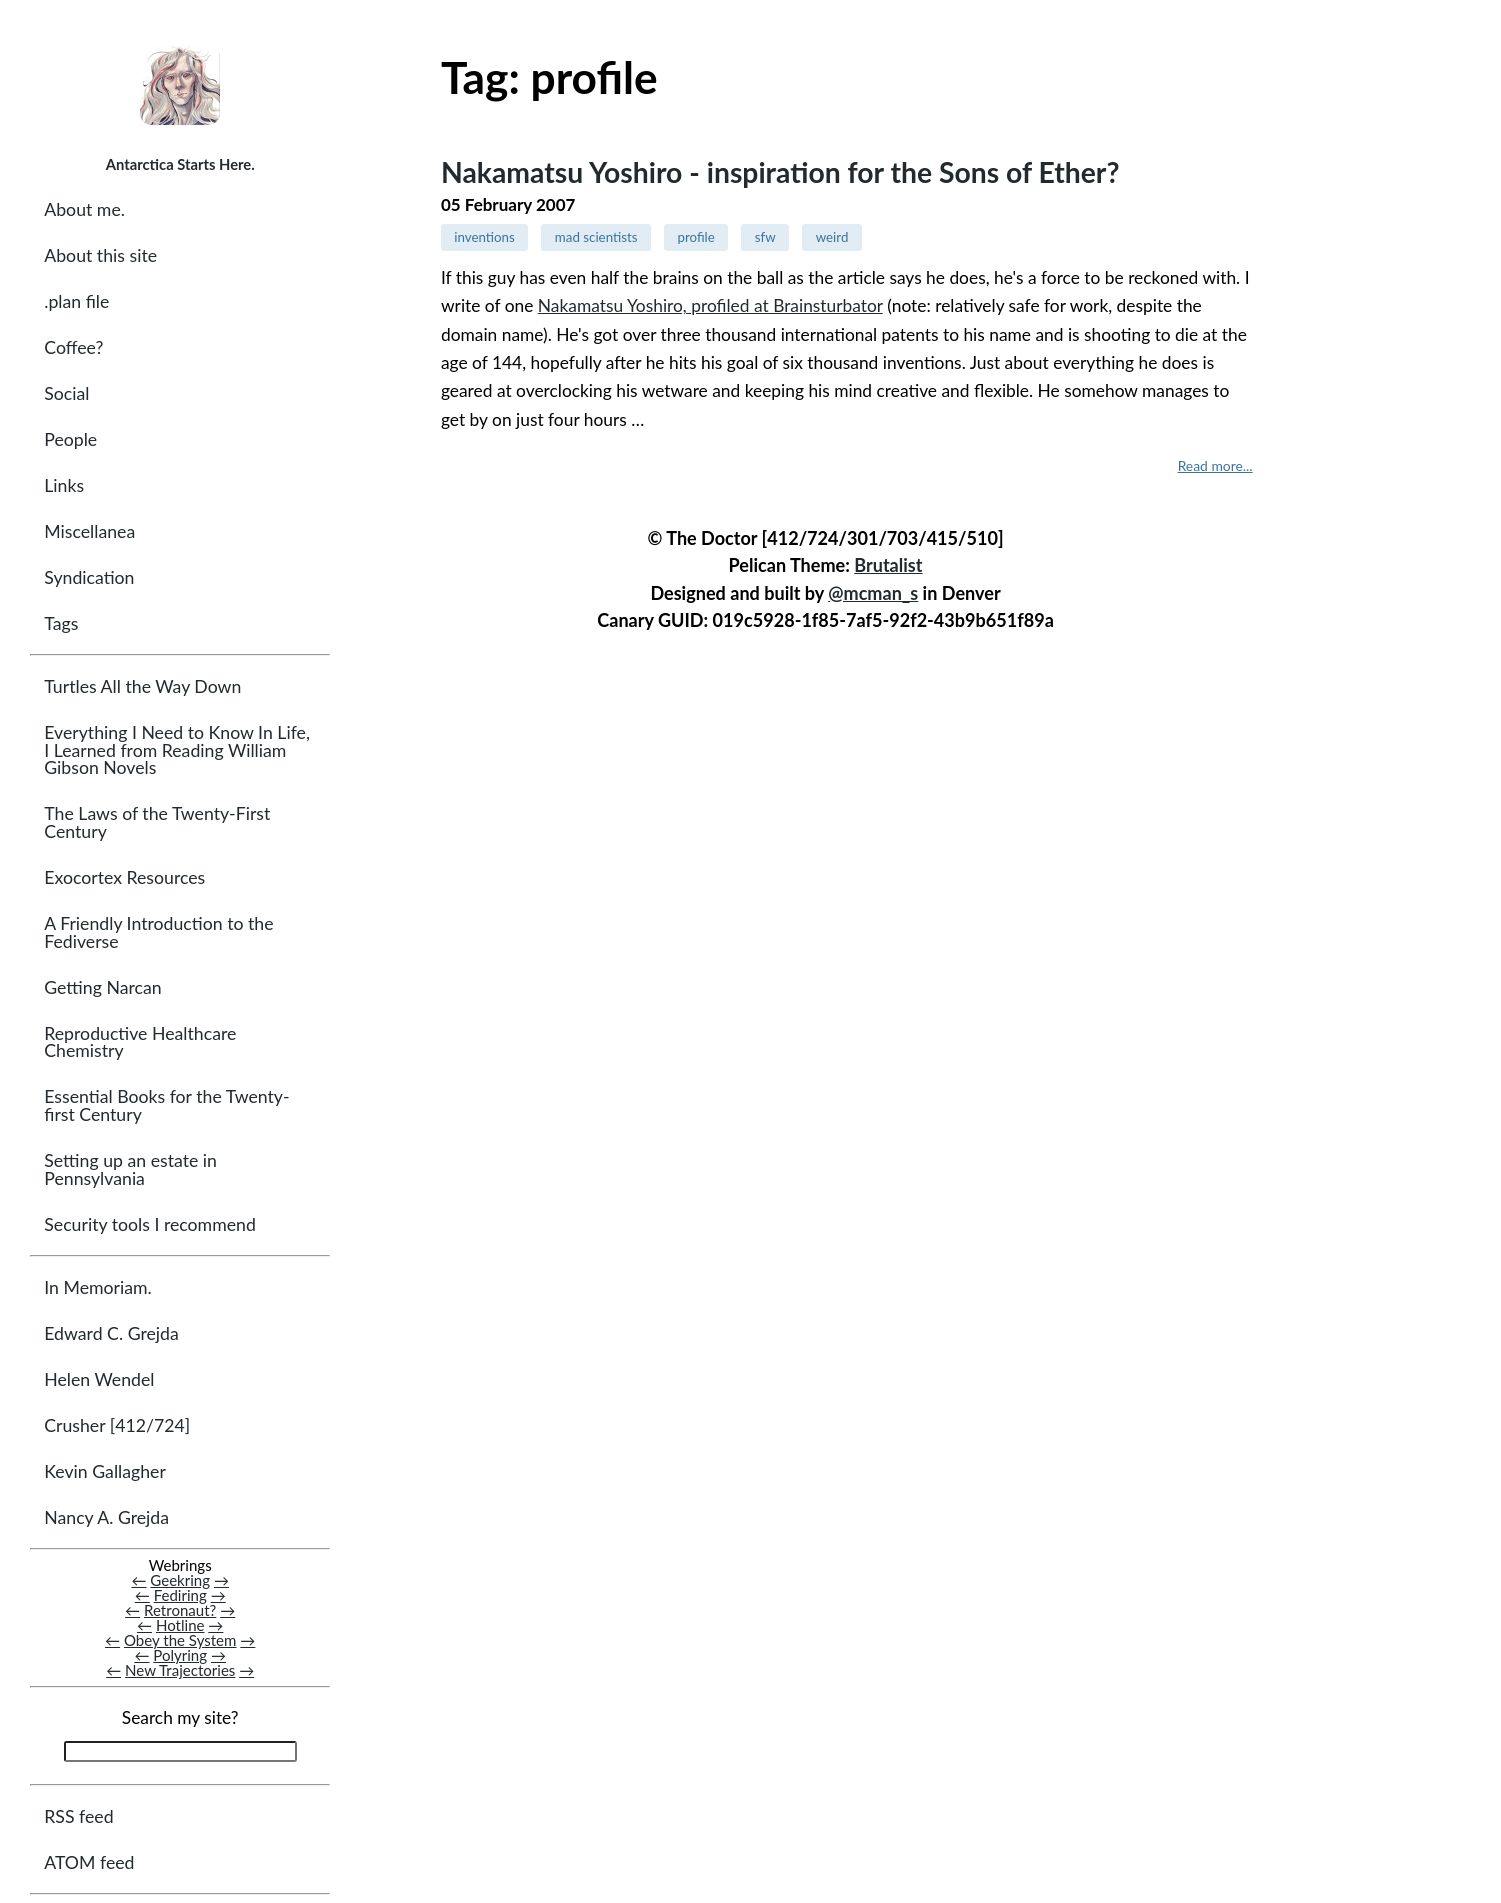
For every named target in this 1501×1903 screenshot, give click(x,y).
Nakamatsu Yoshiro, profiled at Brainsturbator (710, 305)
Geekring (180, 1580)
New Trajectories (180, 1670)
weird (832, 237)
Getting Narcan (102, 987)
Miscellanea (89, 531)
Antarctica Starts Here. (180, 164)
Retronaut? (180, 1610)
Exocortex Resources (124, 877)
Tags (61, 623)
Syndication (89, 577)
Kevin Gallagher (105, 1471)
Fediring (180, 1595)
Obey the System (180, 1640)
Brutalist (888, 565)
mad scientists (596, 237)
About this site (100, 255)
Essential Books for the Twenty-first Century (166, 1105)
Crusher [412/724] (117, 1425)
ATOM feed (89, 1862)
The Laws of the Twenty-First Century (157, 822)
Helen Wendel (99, 1379)
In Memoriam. (97, 1287)
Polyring (180, 1655)
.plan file (76, 301)
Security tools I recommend (150, 1224)
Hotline (180, 1625)
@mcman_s (873, 593)
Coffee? (73, 347)
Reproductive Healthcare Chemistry (140, 1042)
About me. (84, 209)
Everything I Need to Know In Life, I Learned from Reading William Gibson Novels (177, 750)
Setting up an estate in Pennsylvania (130, 1169)
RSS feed (78, 1816)
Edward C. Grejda (111, 1333)
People (70, 439)
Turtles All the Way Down (142, 686)
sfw (765, 237)
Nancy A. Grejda (106, 1517)
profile (696, 237)
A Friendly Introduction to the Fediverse (158, 932)
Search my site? (180, 1717)
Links (64, 485)
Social (66, 393)
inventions (484, 237)
